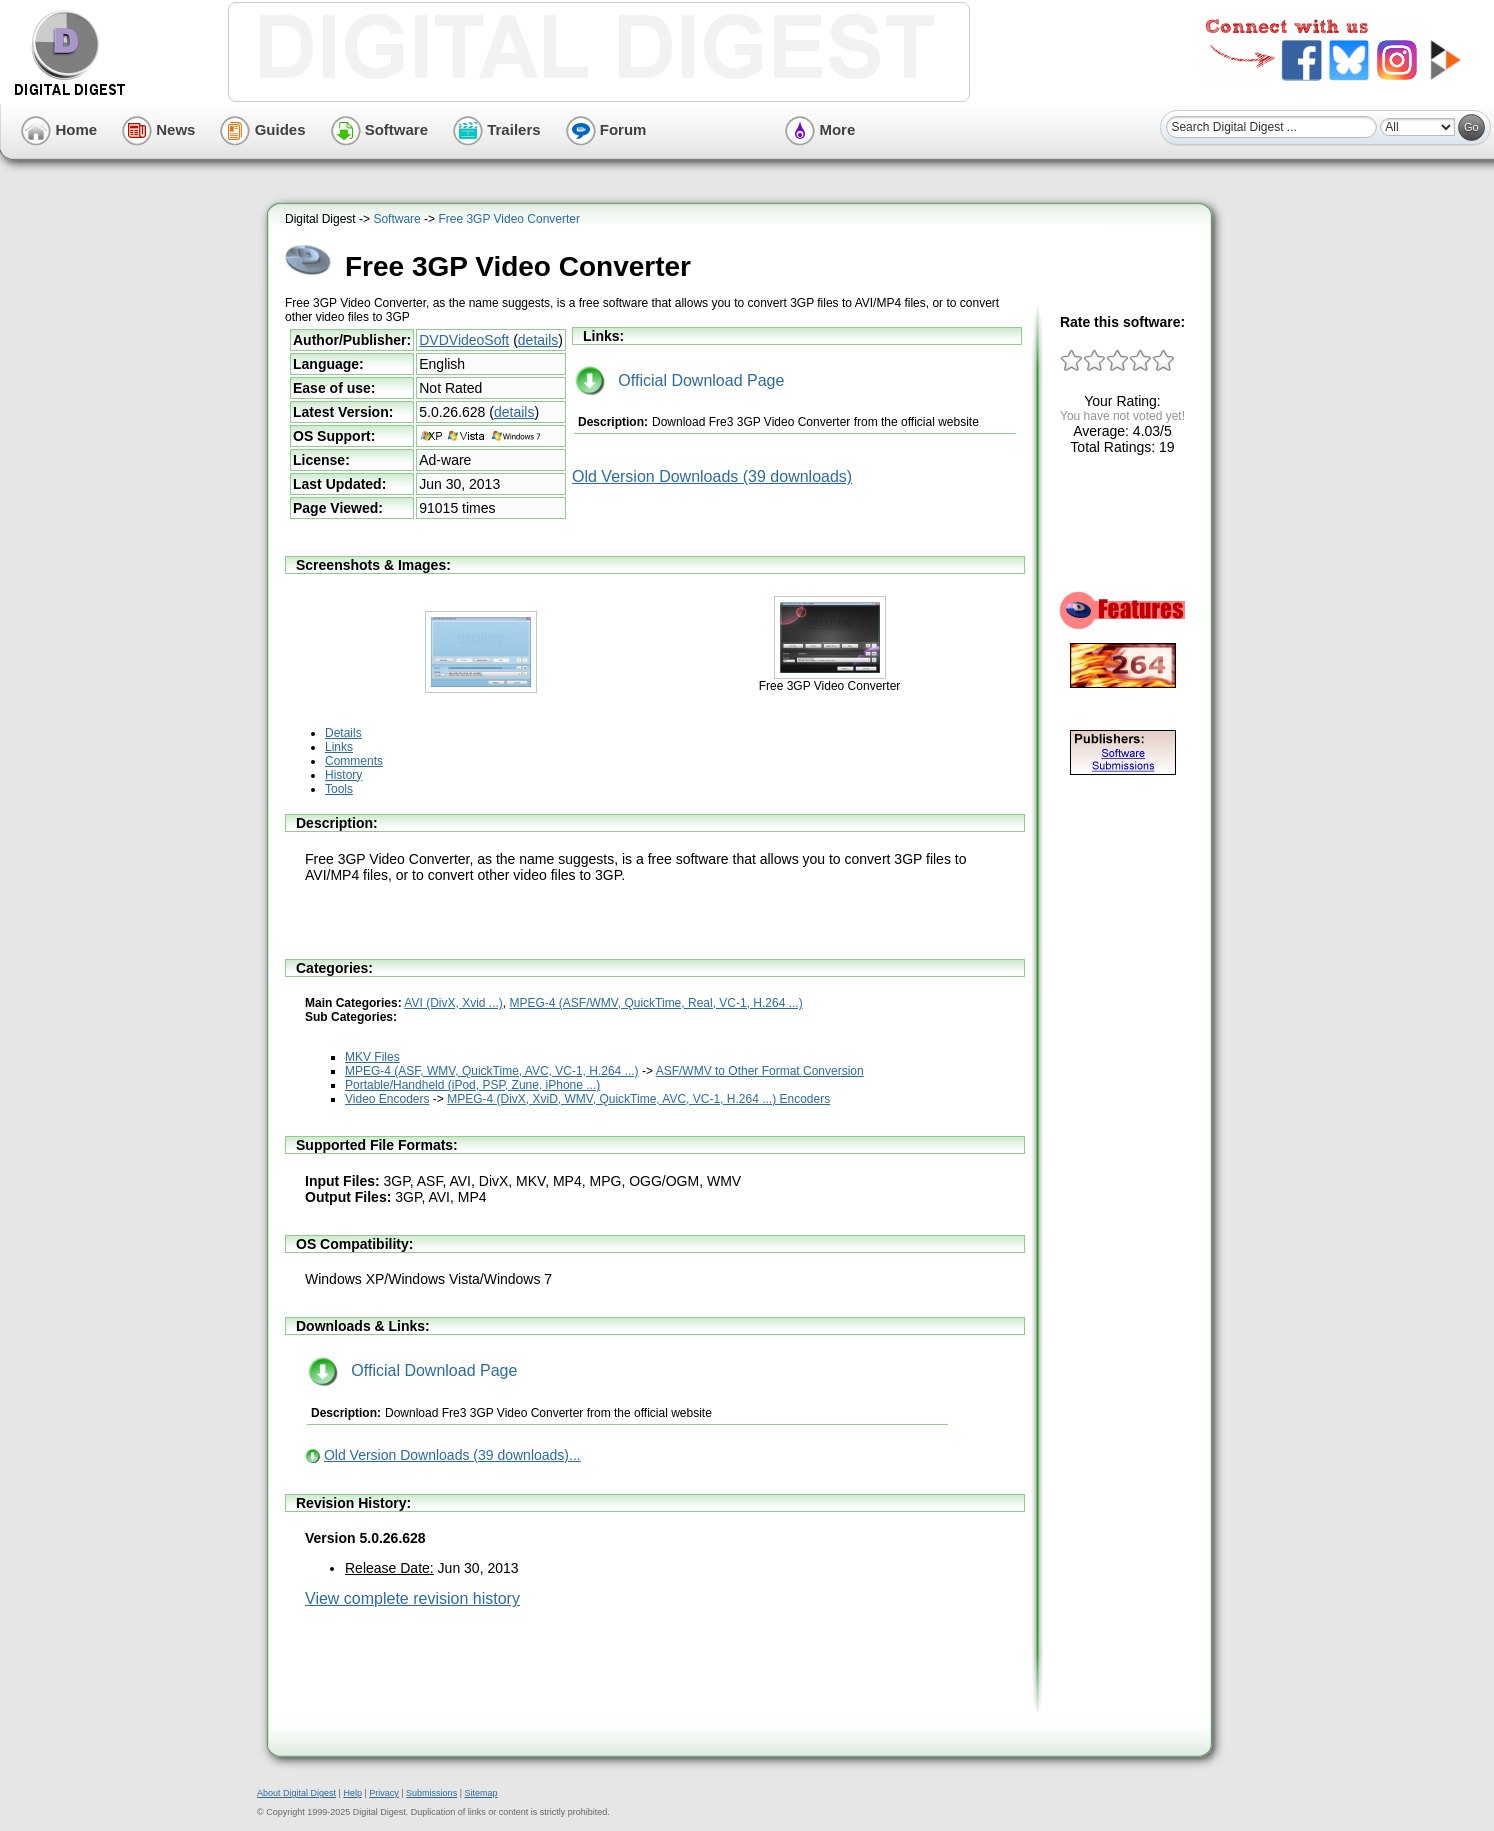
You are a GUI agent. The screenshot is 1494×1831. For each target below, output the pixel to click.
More (820, 129)
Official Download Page (679, 380)
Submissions (431, 1793)
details (538, 340)
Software (380, 129)
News (158, 129)
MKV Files (372, 1057)
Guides (262, 129)
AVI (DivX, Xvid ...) (453, 1003)
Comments (354, 761)
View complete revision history (412, 1598)
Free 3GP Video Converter (509, 219)
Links (339, 747)
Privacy (384, 1793)
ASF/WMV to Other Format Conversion (760, 1071)
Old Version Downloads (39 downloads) (712, 476)
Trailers (497, 129)
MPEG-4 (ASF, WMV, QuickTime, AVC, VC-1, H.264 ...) (492, 1071)
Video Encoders (387, 1099)
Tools (339, 789)
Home (59, 129)
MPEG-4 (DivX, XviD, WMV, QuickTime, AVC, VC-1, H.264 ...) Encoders (638, 1099)
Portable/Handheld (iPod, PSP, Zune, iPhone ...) (472, 1085)
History (343, 775)
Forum (606, 129)
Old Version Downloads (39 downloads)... (452, 1455)
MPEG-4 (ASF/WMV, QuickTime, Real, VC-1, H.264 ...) (656, 1003)
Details (343, 733)
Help (352, 1793)
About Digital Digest (296, 1793)
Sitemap (480, 1793)
